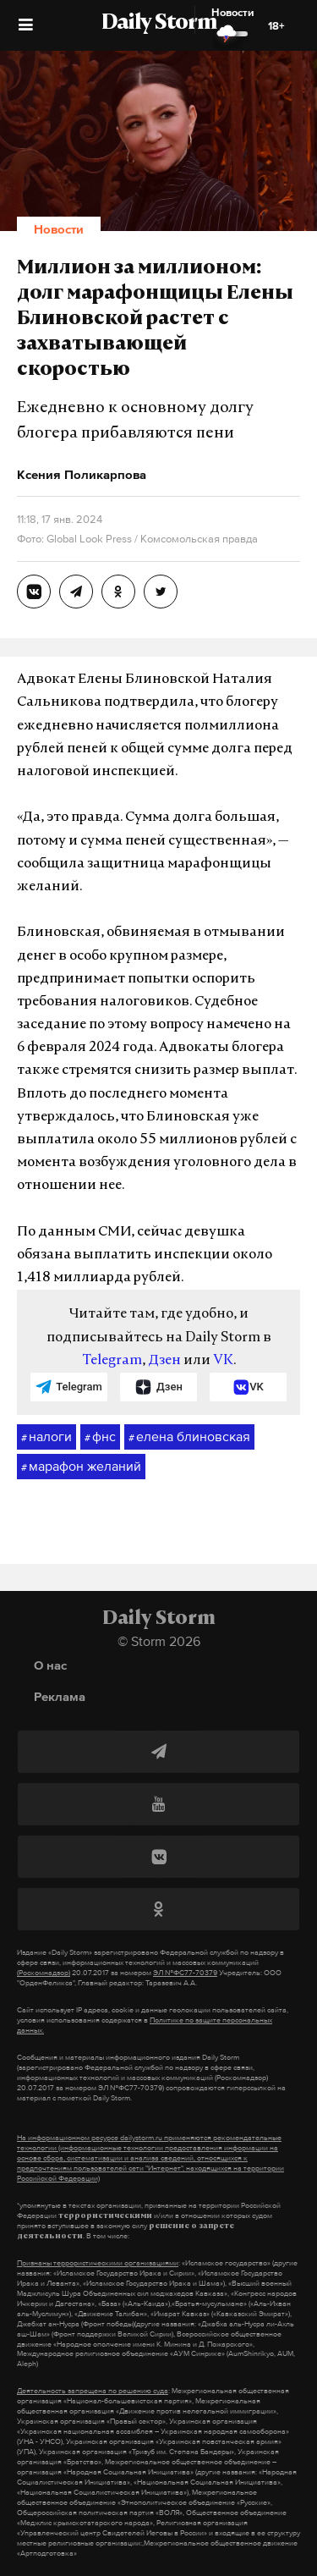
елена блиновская (189, 1436)
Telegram (112, 1361)
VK (223, 1361)
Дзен (164, 1361)
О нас (50, 1665)
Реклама (59, 1696)
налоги (46, 1436)
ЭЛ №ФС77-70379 (185, 1972)
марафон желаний (81, 1466)
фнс (100, 1436)
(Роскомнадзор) (43, 1972)
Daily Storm (158, 24)
